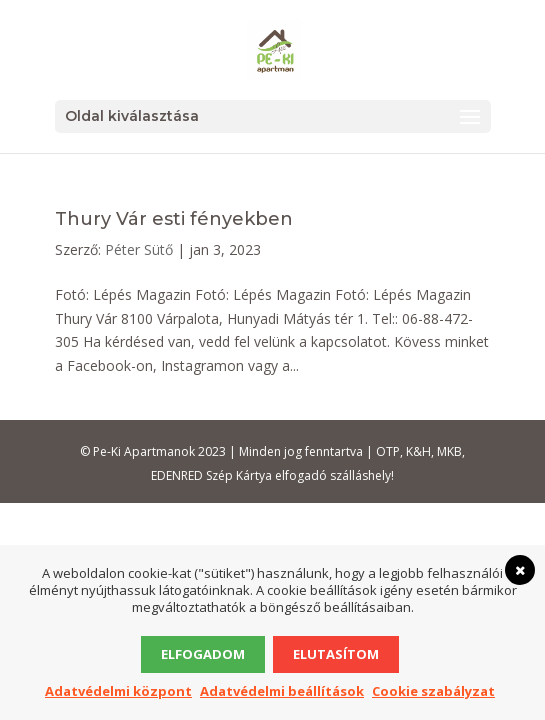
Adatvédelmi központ (118, 691)
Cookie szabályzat (433, 691)
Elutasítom (336, 654)
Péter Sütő (139, 249)
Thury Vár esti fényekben (174, 219)
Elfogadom (203, 654)
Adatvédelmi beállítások (282, 691)
